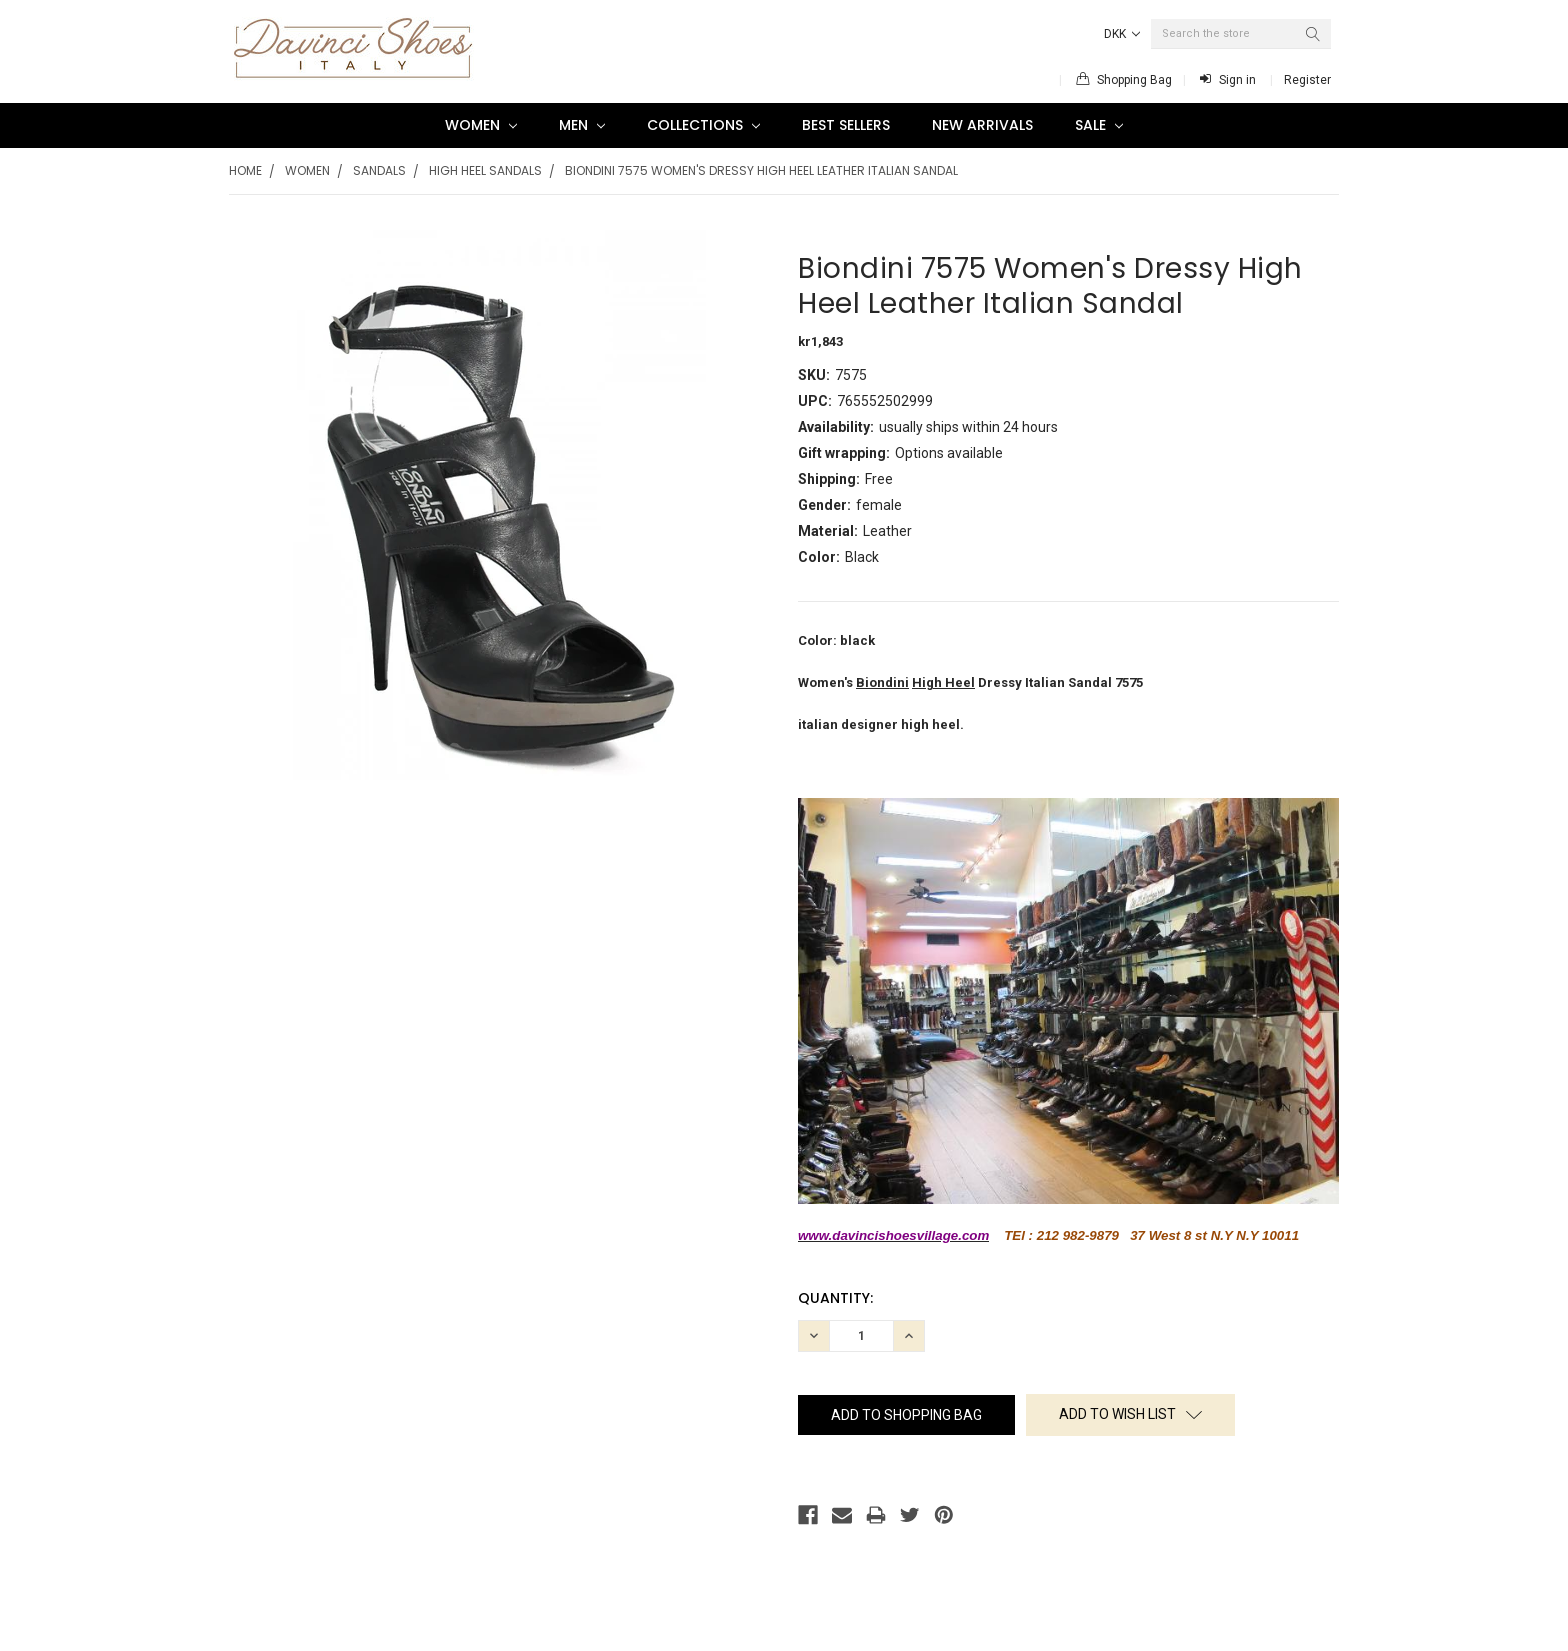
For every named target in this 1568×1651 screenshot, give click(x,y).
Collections (703, 125)
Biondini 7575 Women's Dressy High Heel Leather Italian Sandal (761, 170)
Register (1307, 80)
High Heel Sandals (485, 170)
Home (245, 170)
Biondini (882, 682)
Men (582, 125)
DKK (1122, 34)
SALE (1099, 125)
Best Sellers (846, 125)
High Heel (943, 682)
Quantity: (835, 1298)
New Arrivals (982, 125)
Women (481, 125)
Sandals (379, 170)
